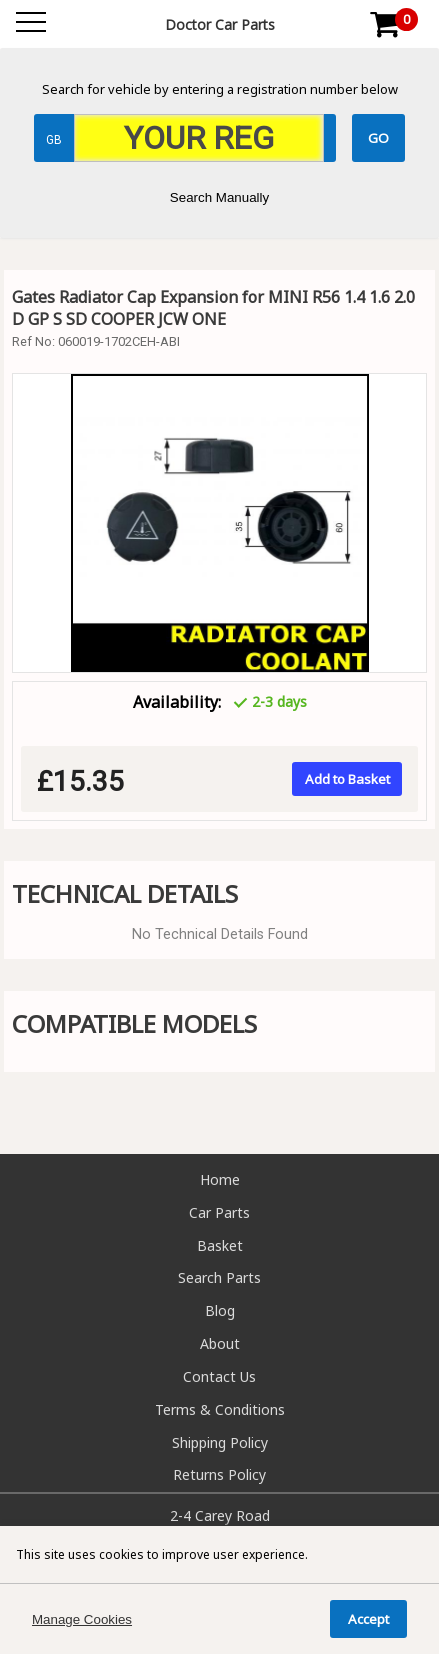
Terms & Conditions (220, 1409)
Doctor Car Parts (220, 24)
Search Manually (219, 197)
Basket (220, 1245)
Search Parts (219, 1277)
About (220, 1343)
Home (220, 1179)
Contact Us (219, 1376)
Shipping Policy (220, 1442)
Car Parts (219, 1212)
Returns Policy (219, 1474)
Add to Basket (347, 779)
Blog (220, 1310)
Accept (368, 1619)
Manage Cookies (82, 1619)
